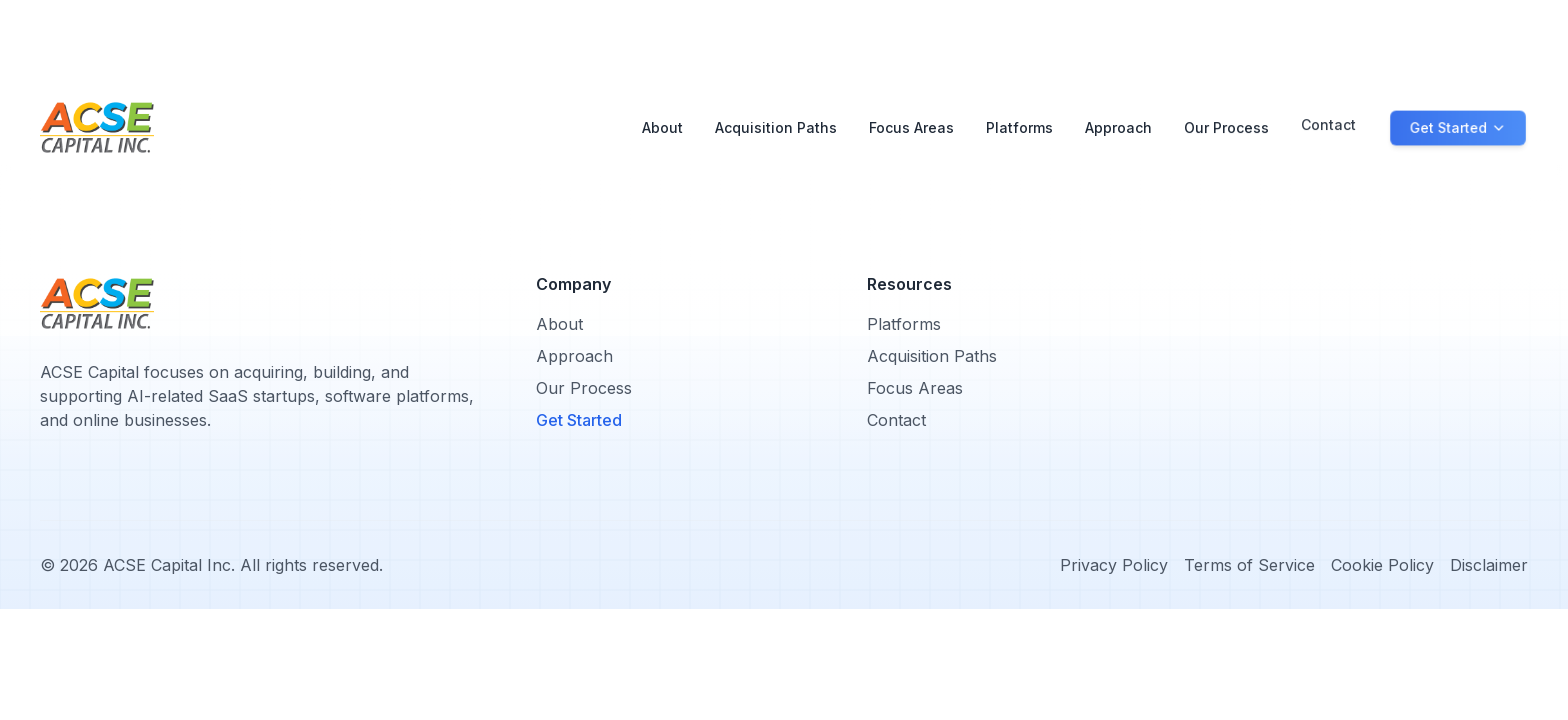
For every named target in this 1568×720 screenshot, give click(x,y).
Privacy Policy (1114, 565)
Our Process (1226, 117)
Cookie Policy (1382, 565)
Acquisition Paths (776, 127)
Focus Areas (911, 126)
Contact (1328, 117)
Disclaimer (1489, 565)
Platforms (1019, 121)
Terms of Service (1249, 565)
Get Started (579, 420)
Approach (1118, 118)
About (662, 127)
